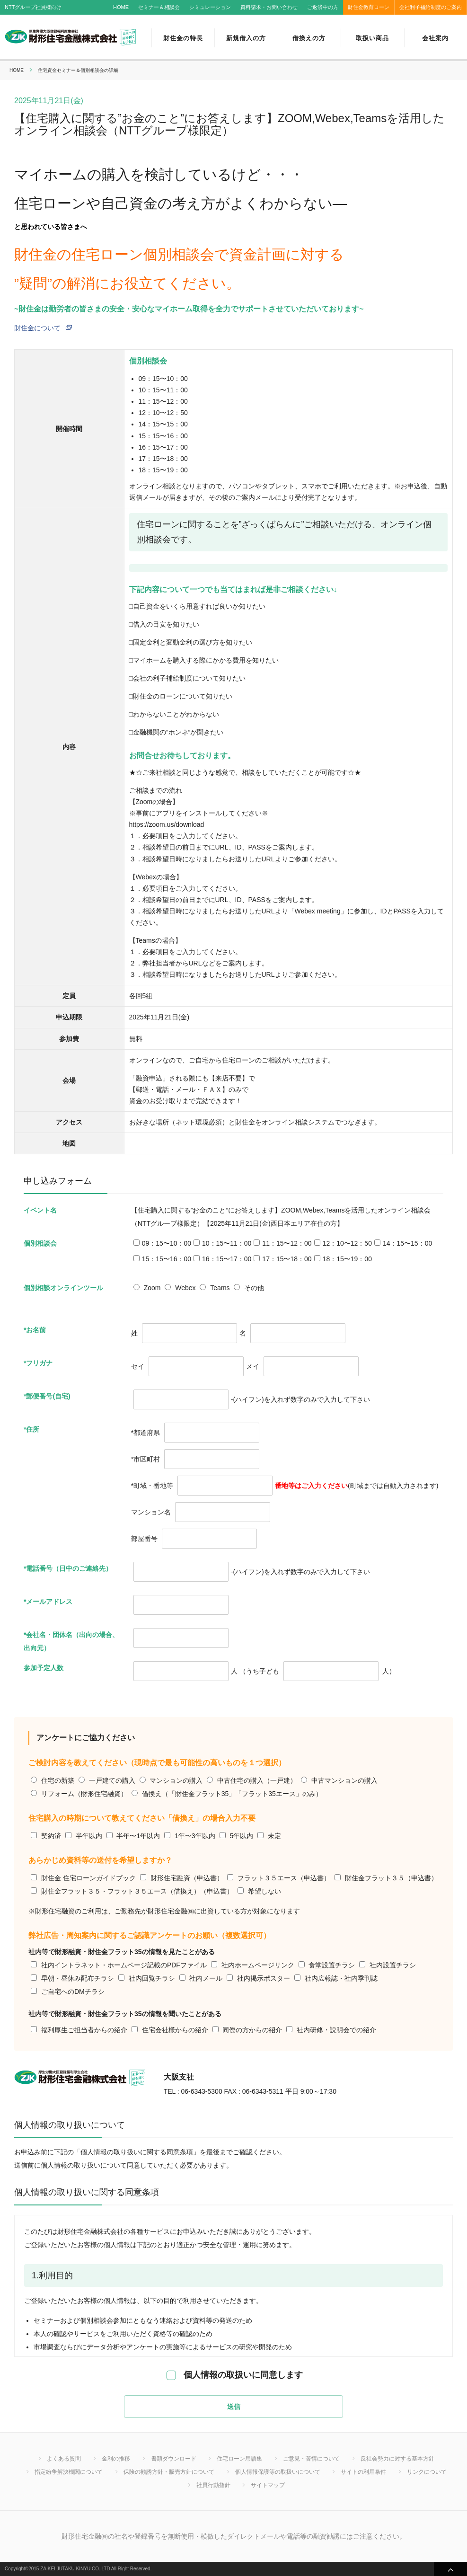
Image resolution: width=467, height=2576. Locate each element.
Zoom (152, 1288)
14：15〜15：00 (407, 1243)
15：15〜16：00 (166, 1259)
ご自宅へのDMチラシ (73, 1991)
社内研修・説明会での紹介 (336, 2030)
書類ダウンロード (173, 2458)
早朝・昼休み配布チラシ (77, 1978)
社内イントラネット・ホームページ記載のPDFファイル (124, 1965)
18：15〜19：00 (347, 1259)
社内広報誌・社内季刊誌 (341, 1978)
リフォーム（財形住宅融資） (84, 1793)
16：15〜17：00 (226, 1259)
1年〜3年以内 (195, 1836)
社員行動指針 (213, 2485)
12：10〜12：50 (347, 1243)
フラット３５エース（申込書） (284, 1878)
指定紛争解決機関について (69, 2472)
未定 (274, 1836)
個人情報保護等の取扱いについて (277, 2472)
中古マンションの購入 (344, 1780)
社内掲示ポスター (263, 1978)
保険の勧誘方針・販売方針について (168, 2472)
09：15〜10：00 (166, 1243)
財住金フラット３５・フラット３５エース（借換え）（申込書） (137, 1891)
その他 (254, 1288)
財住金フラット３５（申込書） (391, 1878)
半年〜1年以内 (138, 1836)
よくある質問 (64, 2458)
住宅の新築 (57, 1780)
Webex (185, 1288)
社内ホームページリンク (257, 1965)
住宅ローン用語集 (239, 2458)
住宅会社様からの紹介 (175, 2030)
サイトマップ (268, 2485)
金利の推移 (116, 2458)
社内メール (205, 1978)
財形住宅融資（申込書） (186, 1878)
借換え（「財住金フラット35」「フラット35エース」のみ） (232, 1793)
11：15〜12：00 (286, 1243)
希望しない (264, 1891)
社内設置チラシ (393, 1965)
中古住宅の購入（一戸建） (257, 1780)
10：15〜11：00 (226, 1243)
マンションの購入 (176, 1780)
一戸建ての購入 (112, 1780)
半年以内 (89, 1836)
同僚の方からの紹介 (252, 2030)
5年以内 (241, 1836)
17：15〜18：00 (286, 1259)
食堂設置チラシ (331, 1965)
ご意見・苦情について (311, 2458)
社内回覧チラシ (152, 1978)
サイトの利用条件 (363, 2472)
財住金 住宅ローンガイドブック (88, 1878)
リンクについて (427, 2472)
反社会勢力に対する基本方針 (397, 2458)
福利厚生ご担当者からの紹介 (84, 2030)
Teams (219, 1288)
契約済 (51, 1836)
